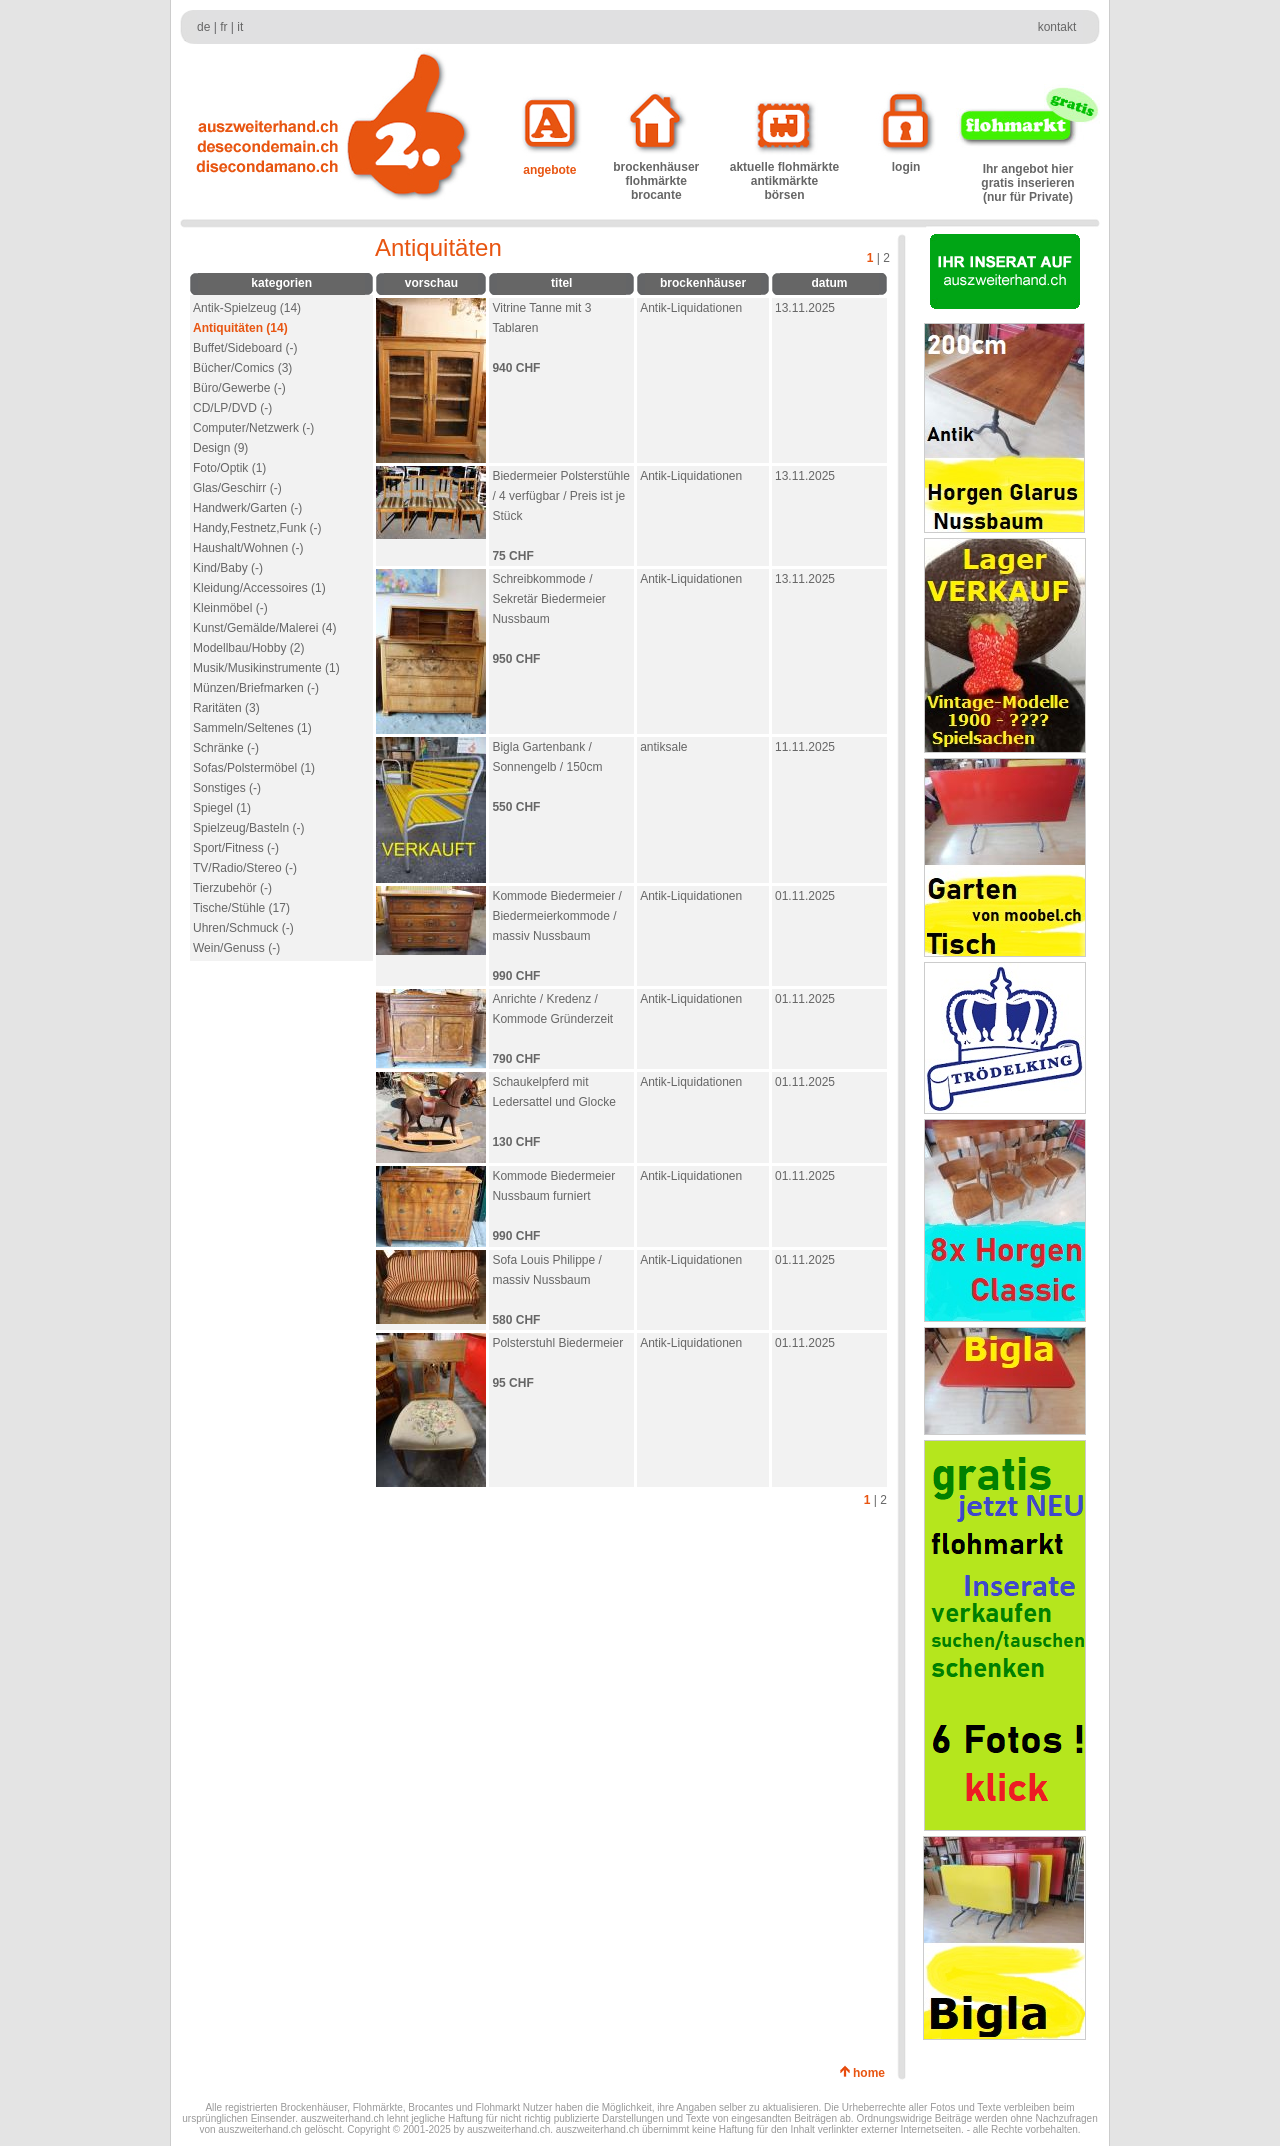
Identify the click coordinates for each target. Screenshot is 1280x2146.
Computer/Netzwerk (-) (253, 428)
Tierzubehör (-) (232, 888)
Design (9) (220, 448)
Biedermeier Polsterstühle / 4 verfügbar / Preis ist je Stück (560, 496)
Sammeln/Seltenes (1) (252, 728)
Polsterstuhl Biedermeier (557, 1343)
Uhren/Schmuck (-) (243, 928)
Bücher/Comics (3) (242, 368)
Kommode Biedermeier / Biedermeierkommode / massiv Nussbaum (556, 916)
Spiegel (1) (222, 808)
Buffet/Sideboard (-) (245, 348)
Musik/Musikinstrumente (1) (266, 668)
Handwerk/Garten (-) (247, 508)
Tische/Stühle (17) (241, 908)
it (240, 27)
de (203, 27)
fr (223, 27)
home (872, 2073)
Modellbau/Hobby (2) (248, 648)
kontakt (1057, 27)
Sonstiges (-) (227, 788)
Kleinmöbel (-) (230, 608)
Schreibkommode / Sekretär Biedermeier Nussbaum (548, 599)
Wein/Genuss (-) (236, 948)
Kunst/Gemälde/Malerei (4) (264, 628)
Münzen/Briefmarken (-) (256, 688)
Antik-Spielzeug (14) (247, 308)
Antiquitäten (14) (240, 328)
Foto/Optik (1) (229, 468)
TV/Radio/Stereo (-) (245, 868)
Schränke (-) (226, 748)
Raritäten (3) (226, 708)
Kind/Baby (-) (228, 568)
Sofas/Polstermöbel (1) (254, 768)
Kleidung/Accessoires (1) (259, 588)
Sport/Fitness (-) (236, 848)
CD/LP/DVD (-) (232, 408)
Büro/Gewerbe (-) (239, 388)
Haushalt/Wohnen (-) (248, 548)
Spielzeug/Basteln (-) (248, 828)
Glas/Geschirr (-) (237, 488)
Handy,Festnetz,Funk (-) (257, 528)
